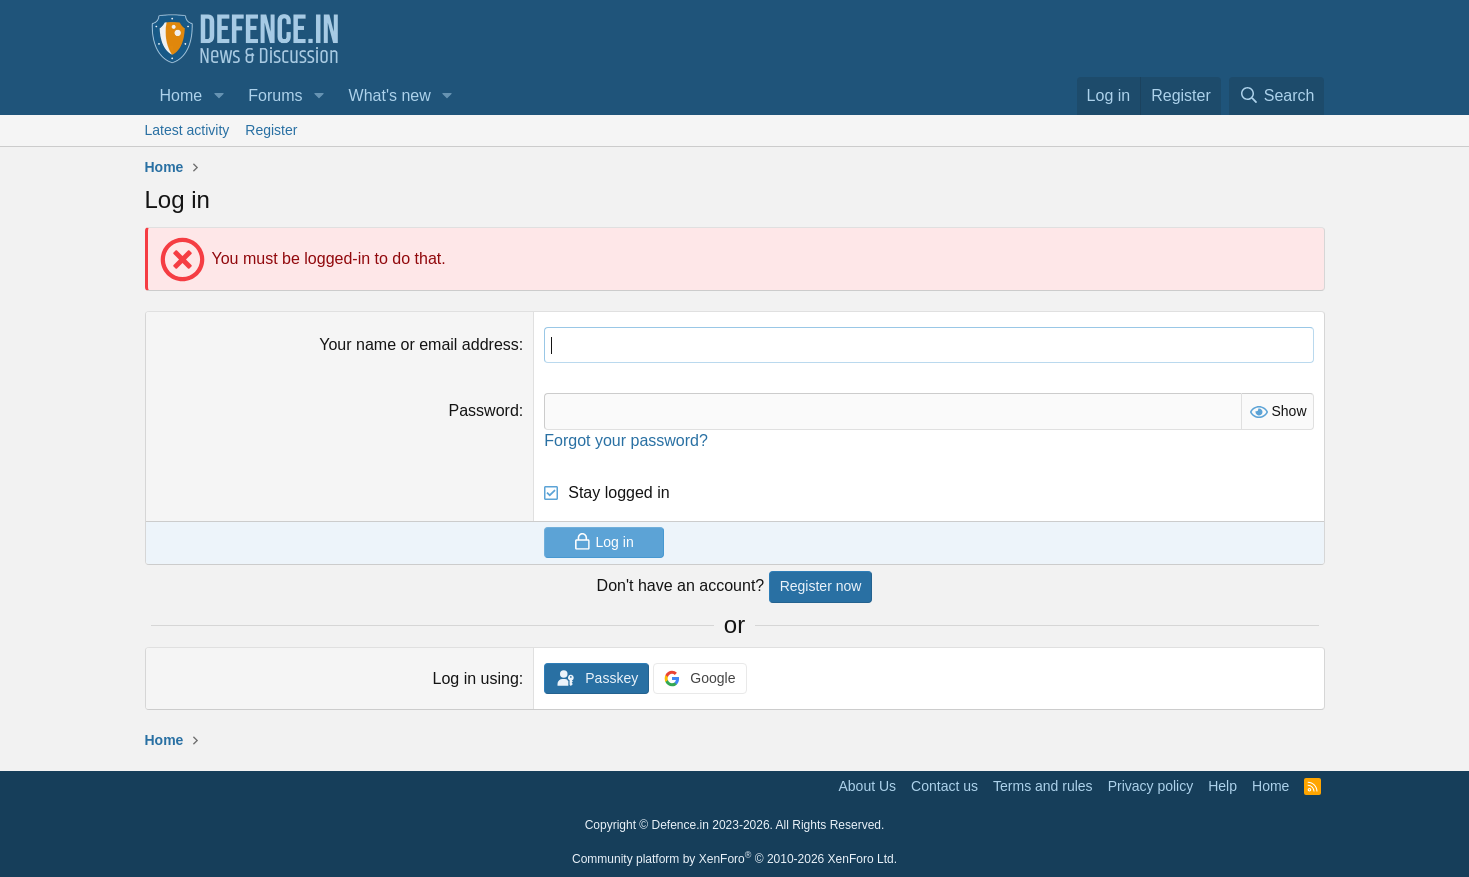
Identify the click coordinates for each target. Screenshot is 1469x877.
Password (484, 410)
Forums (275, 95)
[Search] (1277, 96)
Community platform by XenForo (734, 859)
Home (181, 95)
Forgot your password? (626, 440)
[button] (218, 96)
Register (271, 130)
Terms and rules (1043, 786)
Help (1222, 786)
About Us (868, 786)
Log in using (475, 678)
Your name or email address (419, 344)
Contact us (944, 786)
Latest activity (187, 130)
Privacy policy (1151, 786)
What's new (390, 95)
